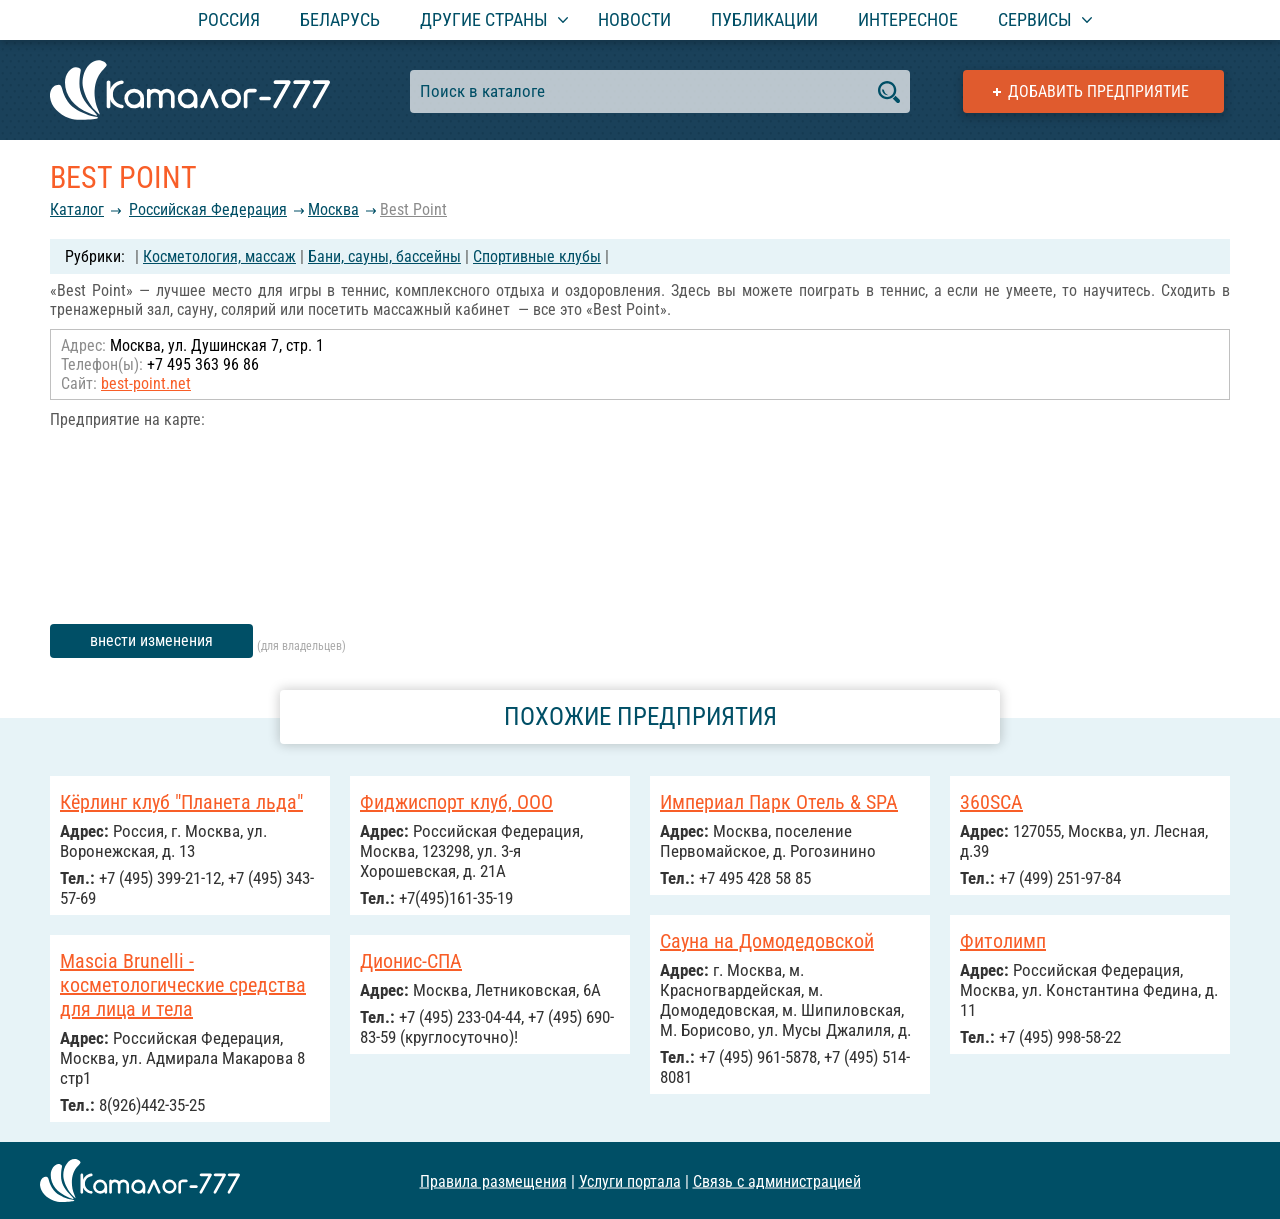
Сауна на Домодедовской (767, 941)
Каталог (77, 209)
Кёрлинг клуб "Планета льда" (181, 802)
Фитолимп (1003, 941)
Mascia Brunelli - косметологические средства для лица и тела (183, 985)
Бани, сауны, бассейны (384, 256)
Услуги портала (630, 1180)
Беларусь (340, 19)
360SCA (991, 802)
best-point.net (146, 383)
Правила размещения (493, 1180)
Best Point (413, 209)
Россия (229, 19)
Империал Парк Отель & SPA (779, 802)
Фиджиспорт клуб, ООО (456, 802)
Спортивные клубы (537, 256)
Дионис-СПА (411, 961)
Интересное (908, 19)
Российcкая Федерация (208, 209)
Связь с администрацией (777, 1180)
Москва (333, 209)
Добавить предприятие (1098, 91)
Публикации (764, 19)
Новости (634, 19)
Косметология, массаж (219, 256)
